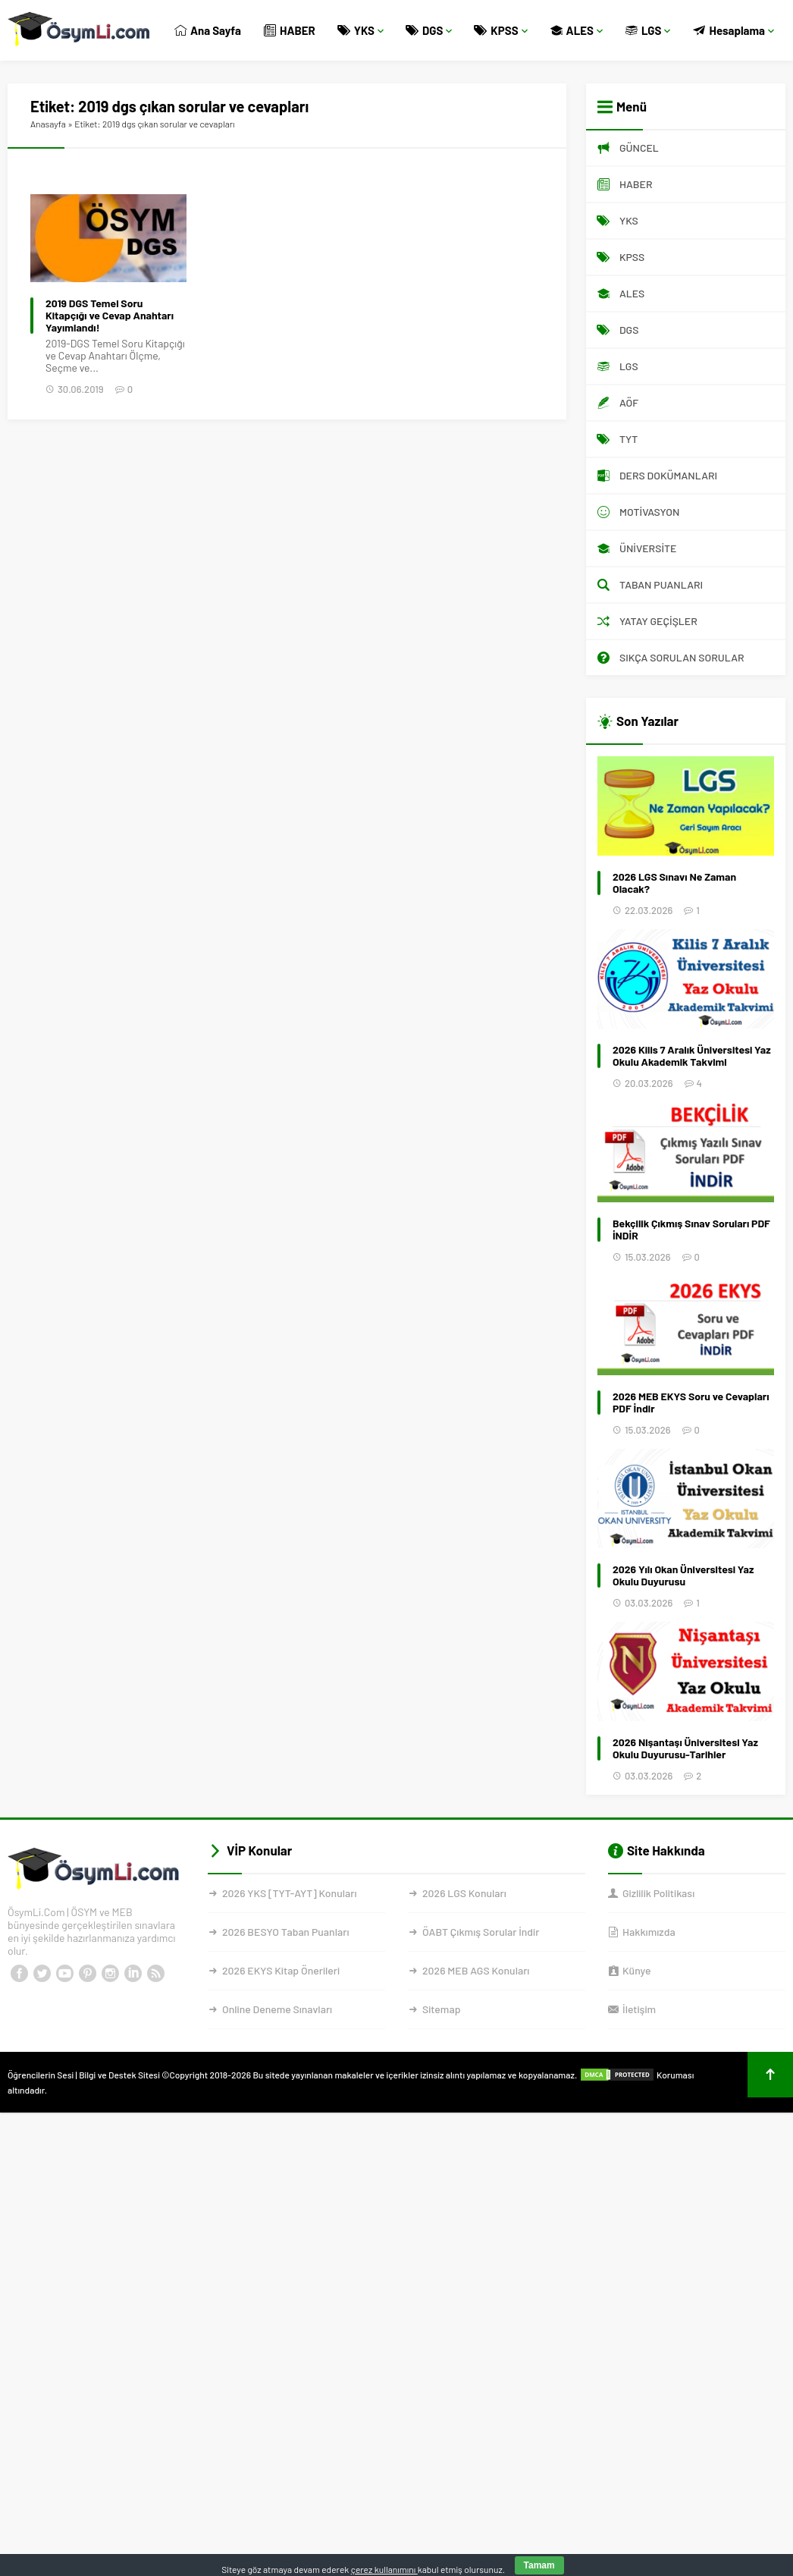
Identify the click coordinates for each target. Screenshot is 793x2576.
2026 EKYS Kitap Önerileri (281, 1970)
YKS (361, 30)
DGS (429, 30)
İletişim (639, 2009)
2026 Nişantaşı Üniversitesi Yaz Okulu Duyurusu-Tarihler (685, 1748)
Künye (636, 1970)
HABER (289, 30)
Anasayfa (48, 123)
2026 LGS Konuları (464, 1892)
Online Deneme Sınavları (277, 2009)
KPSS (501, 30)
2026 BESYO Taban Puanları (285, 1931)
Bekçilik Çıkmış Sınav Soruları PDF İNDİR (691, 1229)
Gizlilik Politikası (658, 1892)
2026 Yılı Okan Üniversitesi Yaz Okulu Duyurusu (683, 1575)
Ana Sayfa (207, 30)
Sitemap (441, 2009)
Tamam (539, 2565)
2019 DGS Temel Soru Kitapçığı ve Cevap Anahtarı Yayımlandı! (109, 315)
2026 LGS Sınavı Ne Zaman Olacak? (674, 883)
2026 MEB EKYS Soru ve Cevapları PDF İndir (691, 1402)
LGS (648, 30)
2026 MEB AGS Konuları (475, 1970)
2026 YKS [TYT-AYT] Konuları (289, 1892)
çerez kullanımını (384, 2569)
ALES (576, 30)
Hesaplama (733, 30)
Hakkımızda (648, 1931)
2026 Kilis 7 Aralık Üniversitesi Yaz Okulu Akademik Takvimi (692, 1056)
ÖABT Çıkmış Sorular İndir (480, 1931)
